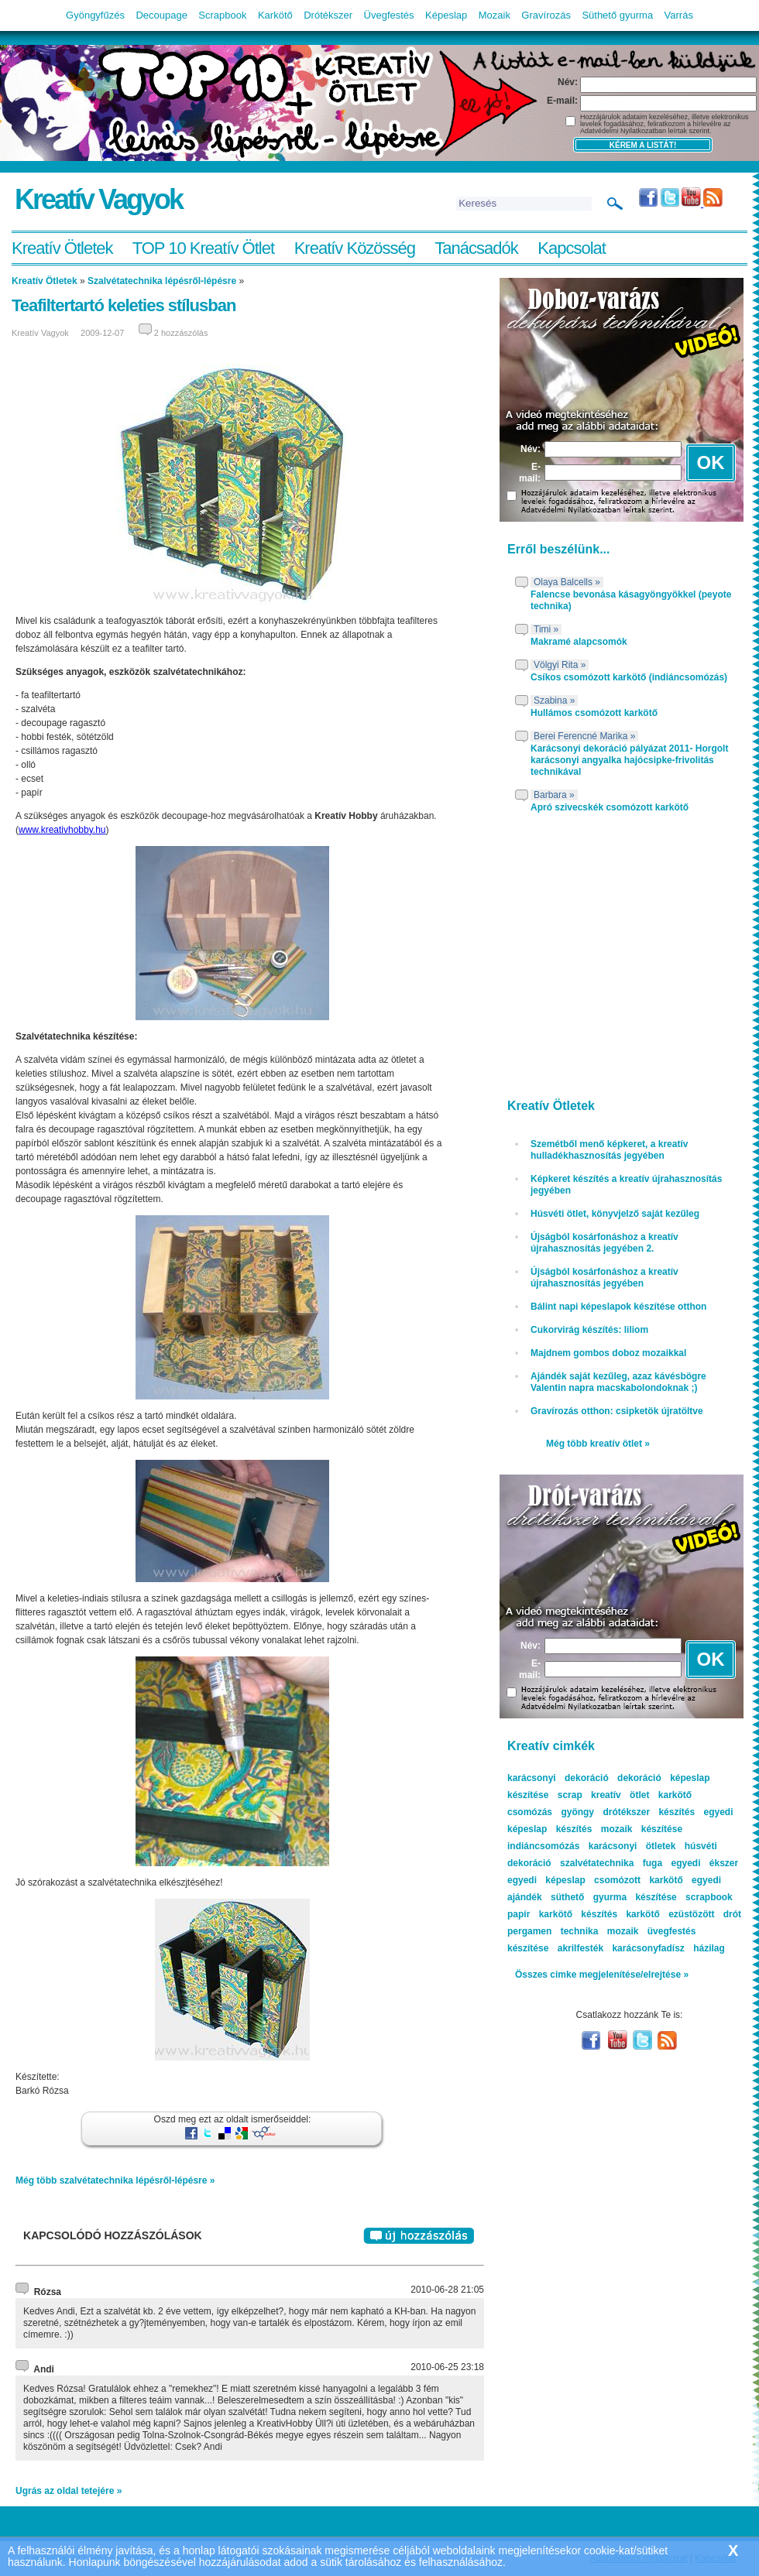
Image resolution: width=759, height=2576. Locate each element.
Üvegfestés (389, 15)
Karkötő (275, 15)
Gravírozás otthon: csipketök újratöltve (617, 1411)
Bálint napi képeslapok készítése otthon (618, 1306)
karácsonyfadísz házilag (668, 1948)
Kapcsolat (571, 248)
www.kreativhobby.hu (62, 829)
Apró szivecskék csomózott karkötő (610, 807)
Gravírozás (546, 15)
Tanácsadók (475, 248)
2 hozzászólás (181, 332)
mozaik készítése (641, 1829)
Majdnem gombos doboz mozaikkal (608, 1353)
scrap (570, 1795)
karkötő (642, 1914)
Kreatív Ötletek (62, 248)
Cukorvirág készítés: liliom (589, 1329)
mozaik (623, 1931)
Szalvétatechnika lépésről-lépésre (162, 281)
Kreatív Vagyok (98, 199)
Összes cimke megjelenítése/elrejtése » (602, 1974)
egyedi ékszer (704, 1863)
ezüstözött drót (704, 1914)
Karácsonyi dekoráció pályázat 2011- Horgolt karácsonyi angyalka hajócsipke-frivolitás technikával (629, 760)
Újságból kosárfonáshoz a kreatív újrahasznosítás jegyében (604, 1277)
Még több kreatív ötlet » (598, 1443)
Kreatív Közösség (354, 248)
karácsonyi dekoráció (558, 1778)
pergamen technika (552, 1931)
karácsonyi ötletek (632, 1846)
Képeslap (446, 15)
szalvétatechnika (597, 1863)
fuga (652, 1863)
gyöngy (577, 1812)
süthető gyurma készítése (614, 1897)
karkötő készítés (578, 1914)
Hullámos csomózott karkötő (594, 712)
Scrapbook (222, 15)
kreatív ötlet (620, 1795)
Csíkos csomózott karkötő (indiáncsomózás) (629, 677)
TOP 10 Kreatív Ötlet (203, 248)
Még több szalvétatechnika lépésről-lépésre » (115, 2180)
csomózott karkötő (638, 1880)
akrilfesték (580, 1948)
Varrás (679, 15)
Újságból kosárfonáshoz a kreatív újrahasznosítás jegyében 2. (604, 1242)
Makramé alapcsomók (579, 641)
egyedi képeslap (546, 1880)
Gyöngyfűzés (95, 15)
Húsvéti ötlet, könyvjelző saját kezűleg (615, 1213)
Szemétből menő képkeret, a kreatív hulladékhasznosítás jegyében (609, 1150)
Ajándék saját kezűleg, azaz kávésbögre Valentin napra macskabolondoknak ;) (618, 1382)
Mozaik (494, 15)
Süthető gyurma (617, 15)
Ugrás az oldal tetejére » (68, 2490)
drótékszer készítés (649, 1812)
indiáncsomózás (543, 1846)
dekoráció (639, 1778)
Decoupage (161, 15)
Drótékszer (328, 15)
